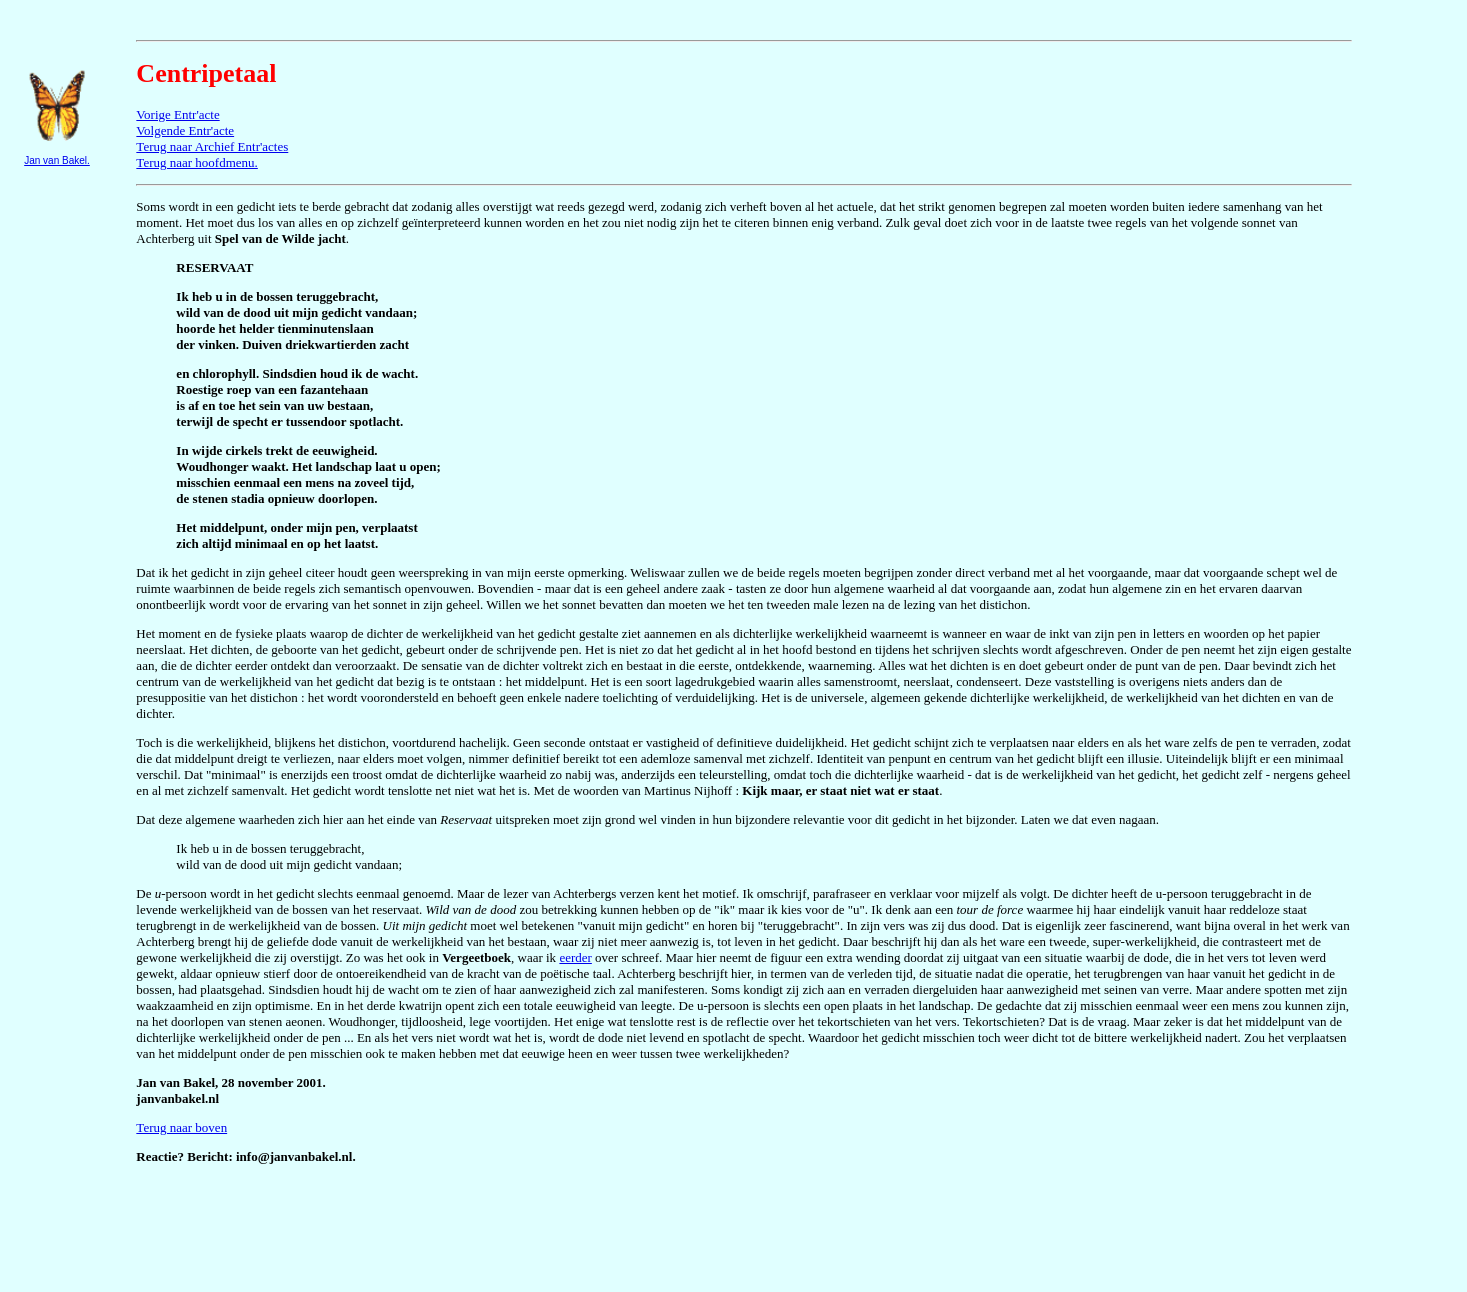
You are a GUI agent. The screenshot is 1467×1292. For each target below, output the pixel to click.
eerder (575, 957)
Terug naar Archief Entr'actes (212, 146)
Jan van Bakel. (57, 160)
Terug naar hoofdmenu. (196, 162)
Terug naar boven (181, 1127)
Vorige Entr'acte (177, 114)
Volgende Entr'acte (185, 130)
